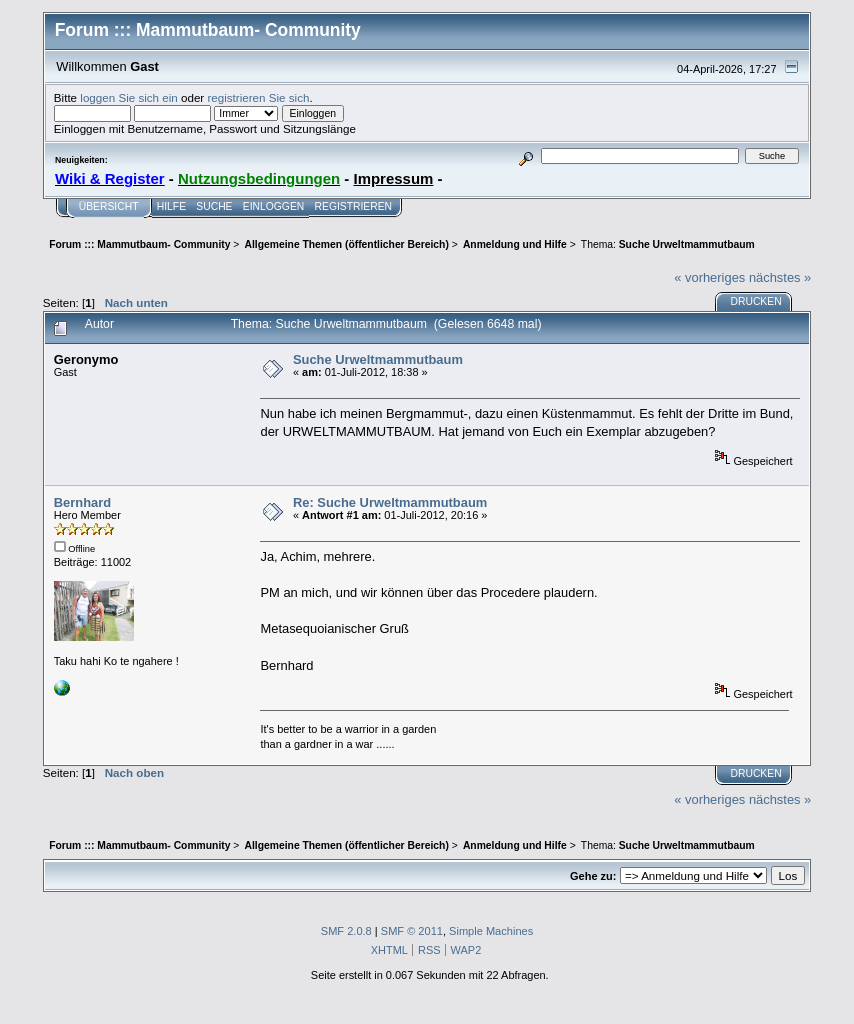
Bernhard (82, 502)
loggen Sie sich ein (128, 97)
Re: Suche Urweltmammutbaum (390, 502)
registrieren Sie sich (258, 97)
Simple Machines (491, 931)
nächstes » (780, 277)
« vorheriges (709, 277)
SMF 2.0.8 (346, 931)
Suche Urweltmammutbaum (378, 359)
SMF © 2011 (412, 931)
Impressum (393, 178)
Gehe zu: (593, 876)
